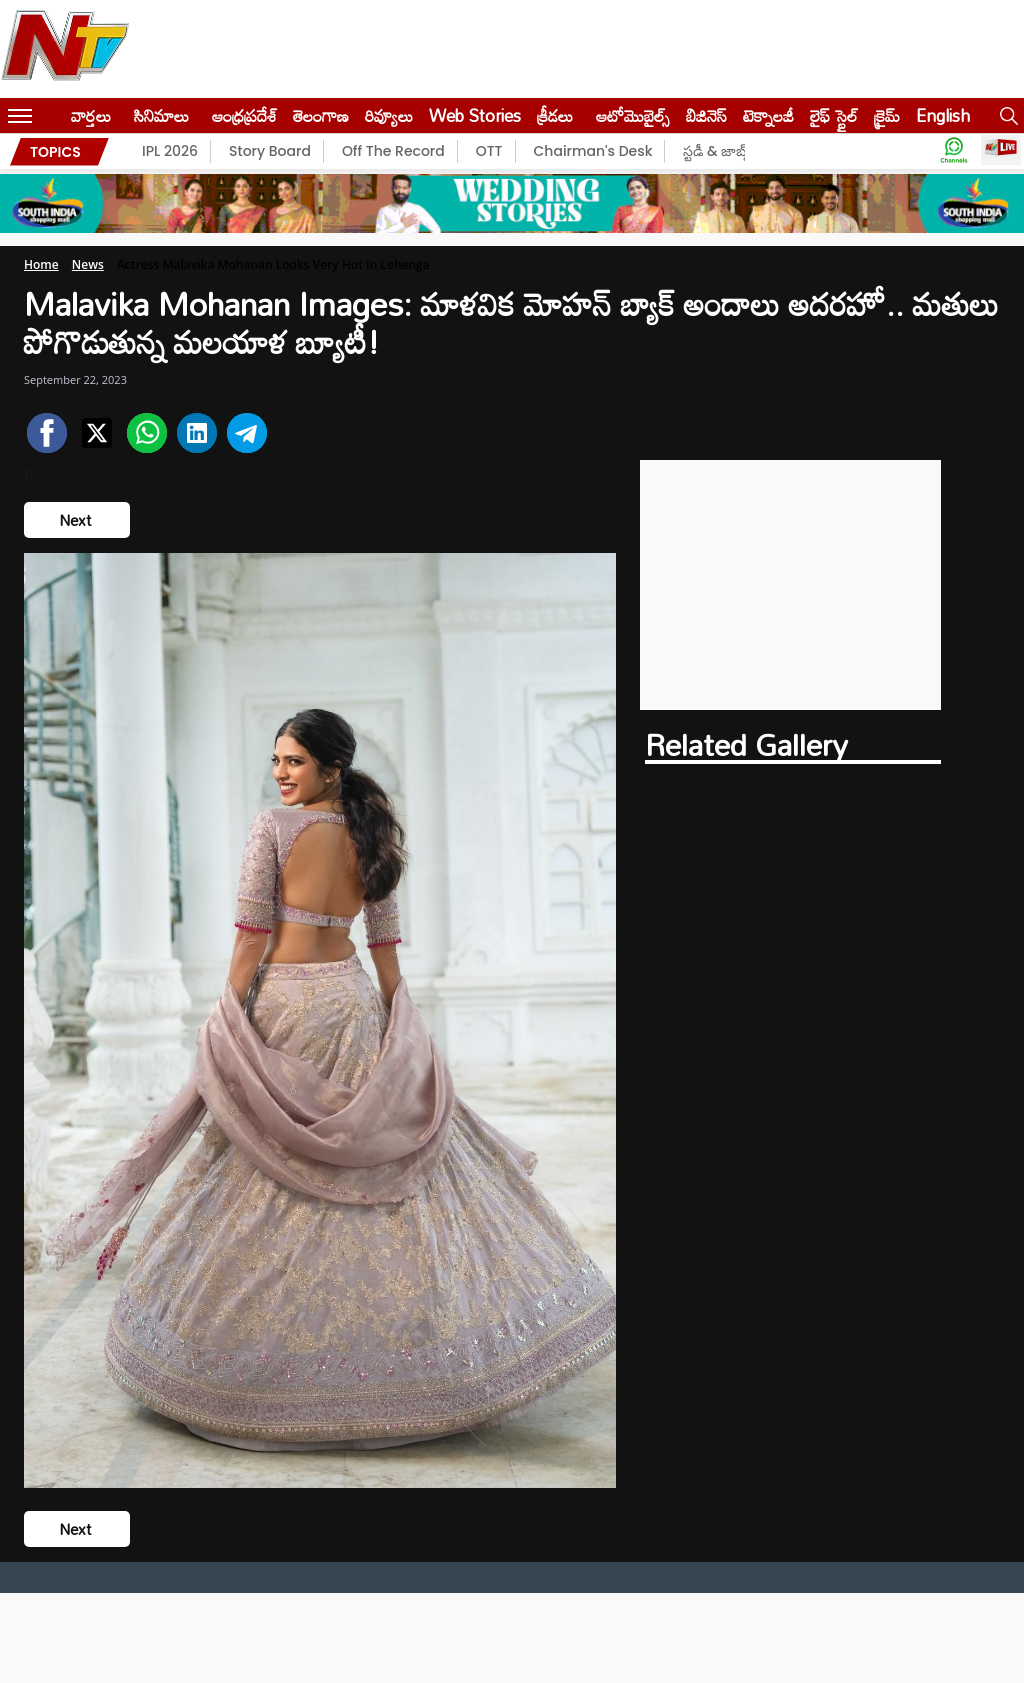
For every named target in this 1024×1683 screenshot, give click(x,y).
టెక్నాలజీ (768, 115)
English (943, 115)
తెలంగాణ (321, 115)
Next (77, 520)
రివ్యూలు (389, 115)
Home (41, 264)
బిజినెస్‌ (706, 115)
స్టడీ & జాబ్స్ (717, 151)
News (88, 264)
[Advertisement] (791, 585)
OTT (489, 151)
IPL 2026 (170, 151)
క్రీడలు (555, 115)
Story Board (270, 151)
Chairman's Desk (593, 151)
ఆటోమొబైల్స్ (633, 115)
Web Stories (475, 115)
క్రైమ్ (887, 115)
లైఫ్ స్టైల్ (834, 115)
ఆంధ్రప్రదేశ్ (244, 115)
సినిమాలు (161, 115)
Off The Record (393, 151)
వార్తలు (91, 115)
